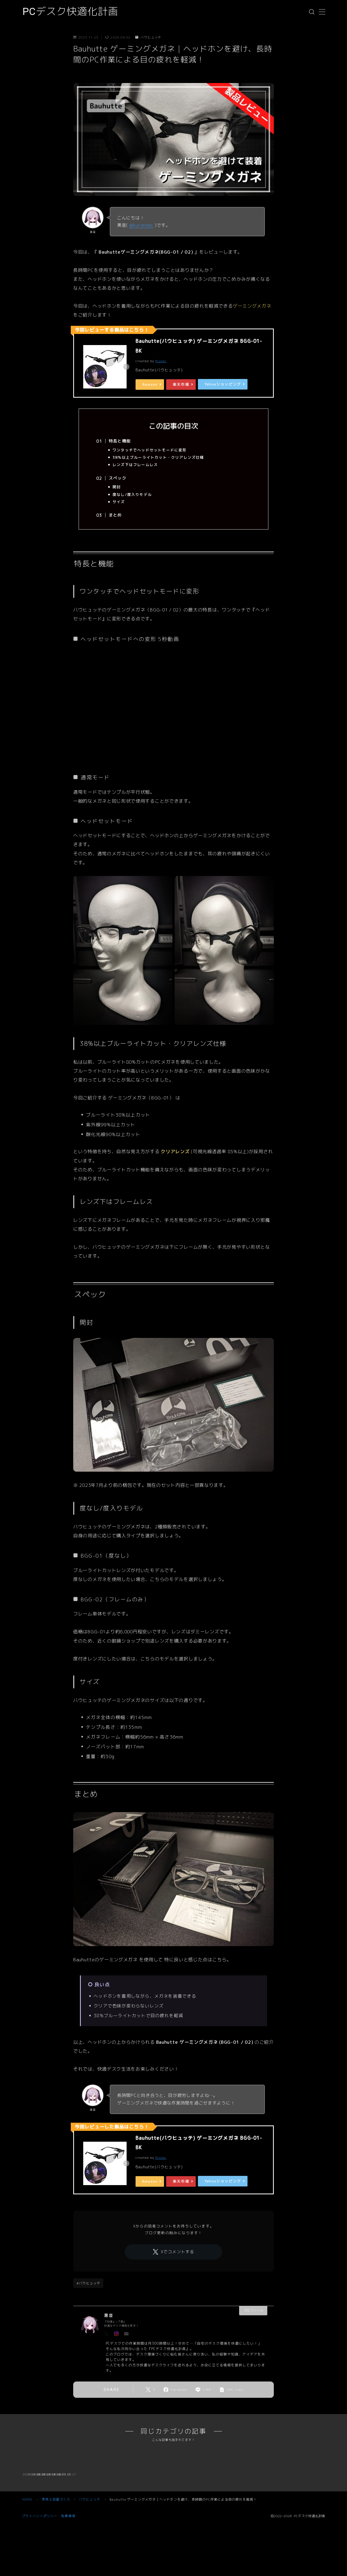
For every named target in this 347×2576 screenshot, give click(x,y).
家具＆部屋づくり (56, 2568)
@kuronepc (141, 225)
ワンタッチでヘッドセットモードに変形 (150, 449)
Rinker (160, 361)
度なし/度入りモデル (132, 494)
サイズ (119, 501)
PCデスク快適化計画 (70, 11)
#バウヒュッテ (88, 2283)
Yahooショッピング (222, 384)
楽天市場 (181, 384)
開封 (117, 486)
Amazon (150, 384)
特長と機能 (120, 441)
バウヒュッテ (148, 37)
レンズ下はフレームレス (135, 464)
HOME (27, 2568)
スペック (117, 478)
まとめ (115, 515)
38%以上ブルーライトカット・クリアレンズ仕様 (158, 457)
